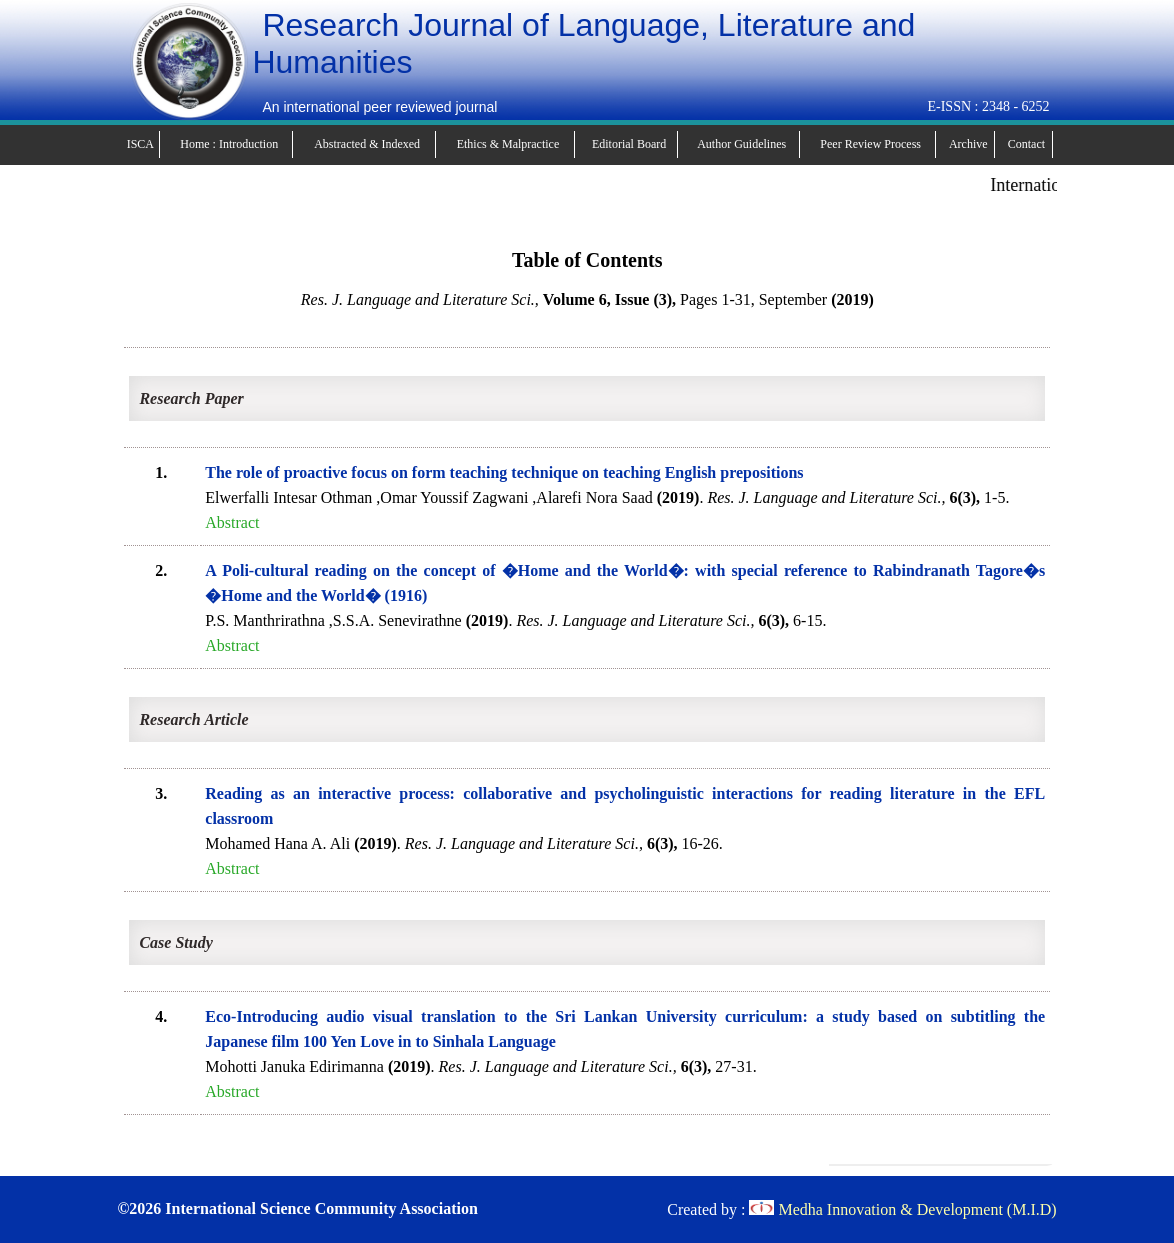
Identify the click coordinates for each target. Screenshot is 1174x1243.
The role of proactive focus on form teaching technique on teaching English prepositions (504, 472)
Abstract (232, 522)
